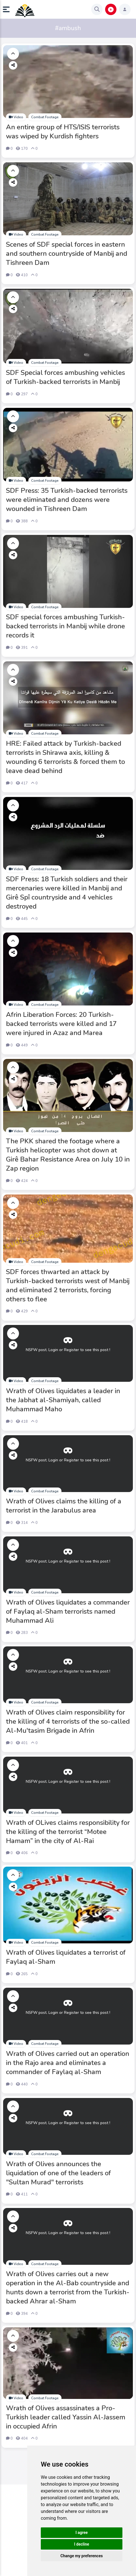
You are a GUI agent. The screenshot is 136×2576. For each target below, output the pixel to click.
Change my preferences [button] (81, 2556)
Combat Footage (45, 117)
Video (16, 117)
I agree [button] (81, 2532)
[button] (8, 9)
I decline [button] (81, 2544)
